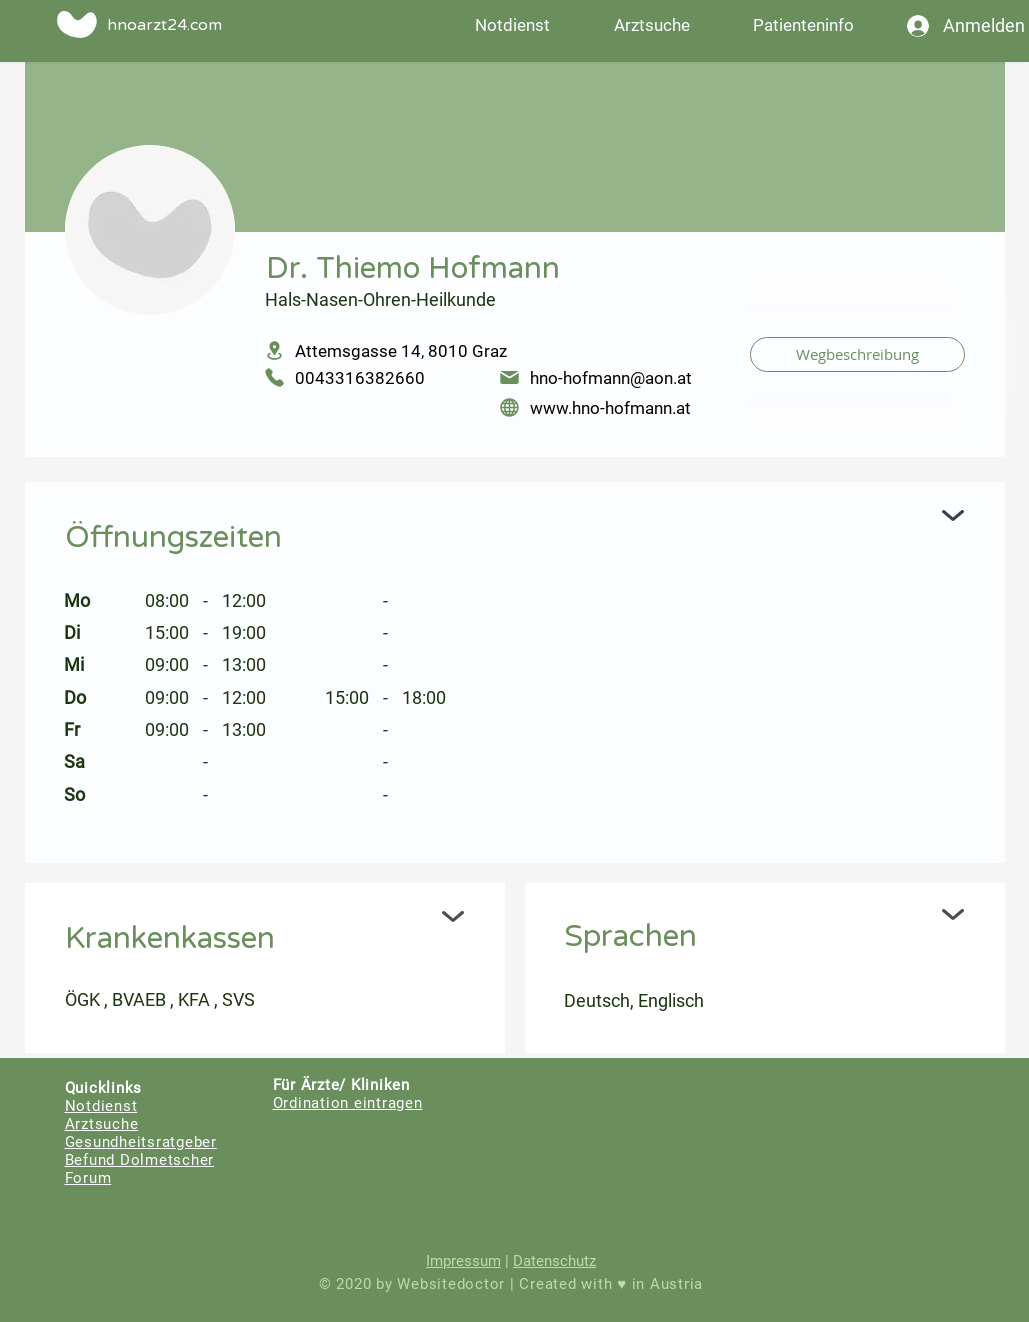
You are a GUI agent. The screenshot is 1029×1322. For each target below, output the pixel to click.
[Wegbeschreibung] (857, 354)
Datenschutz (554, 1261)
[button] (804, 25)
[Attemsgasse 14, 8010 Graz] (493, 350)
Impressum (463, 1261)
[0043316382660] (371, 377)
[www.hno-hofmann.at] (614, 407)
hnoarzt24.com (164, 25)
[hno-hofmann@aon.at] (614, 377)
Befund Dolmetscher (140, 1160)
